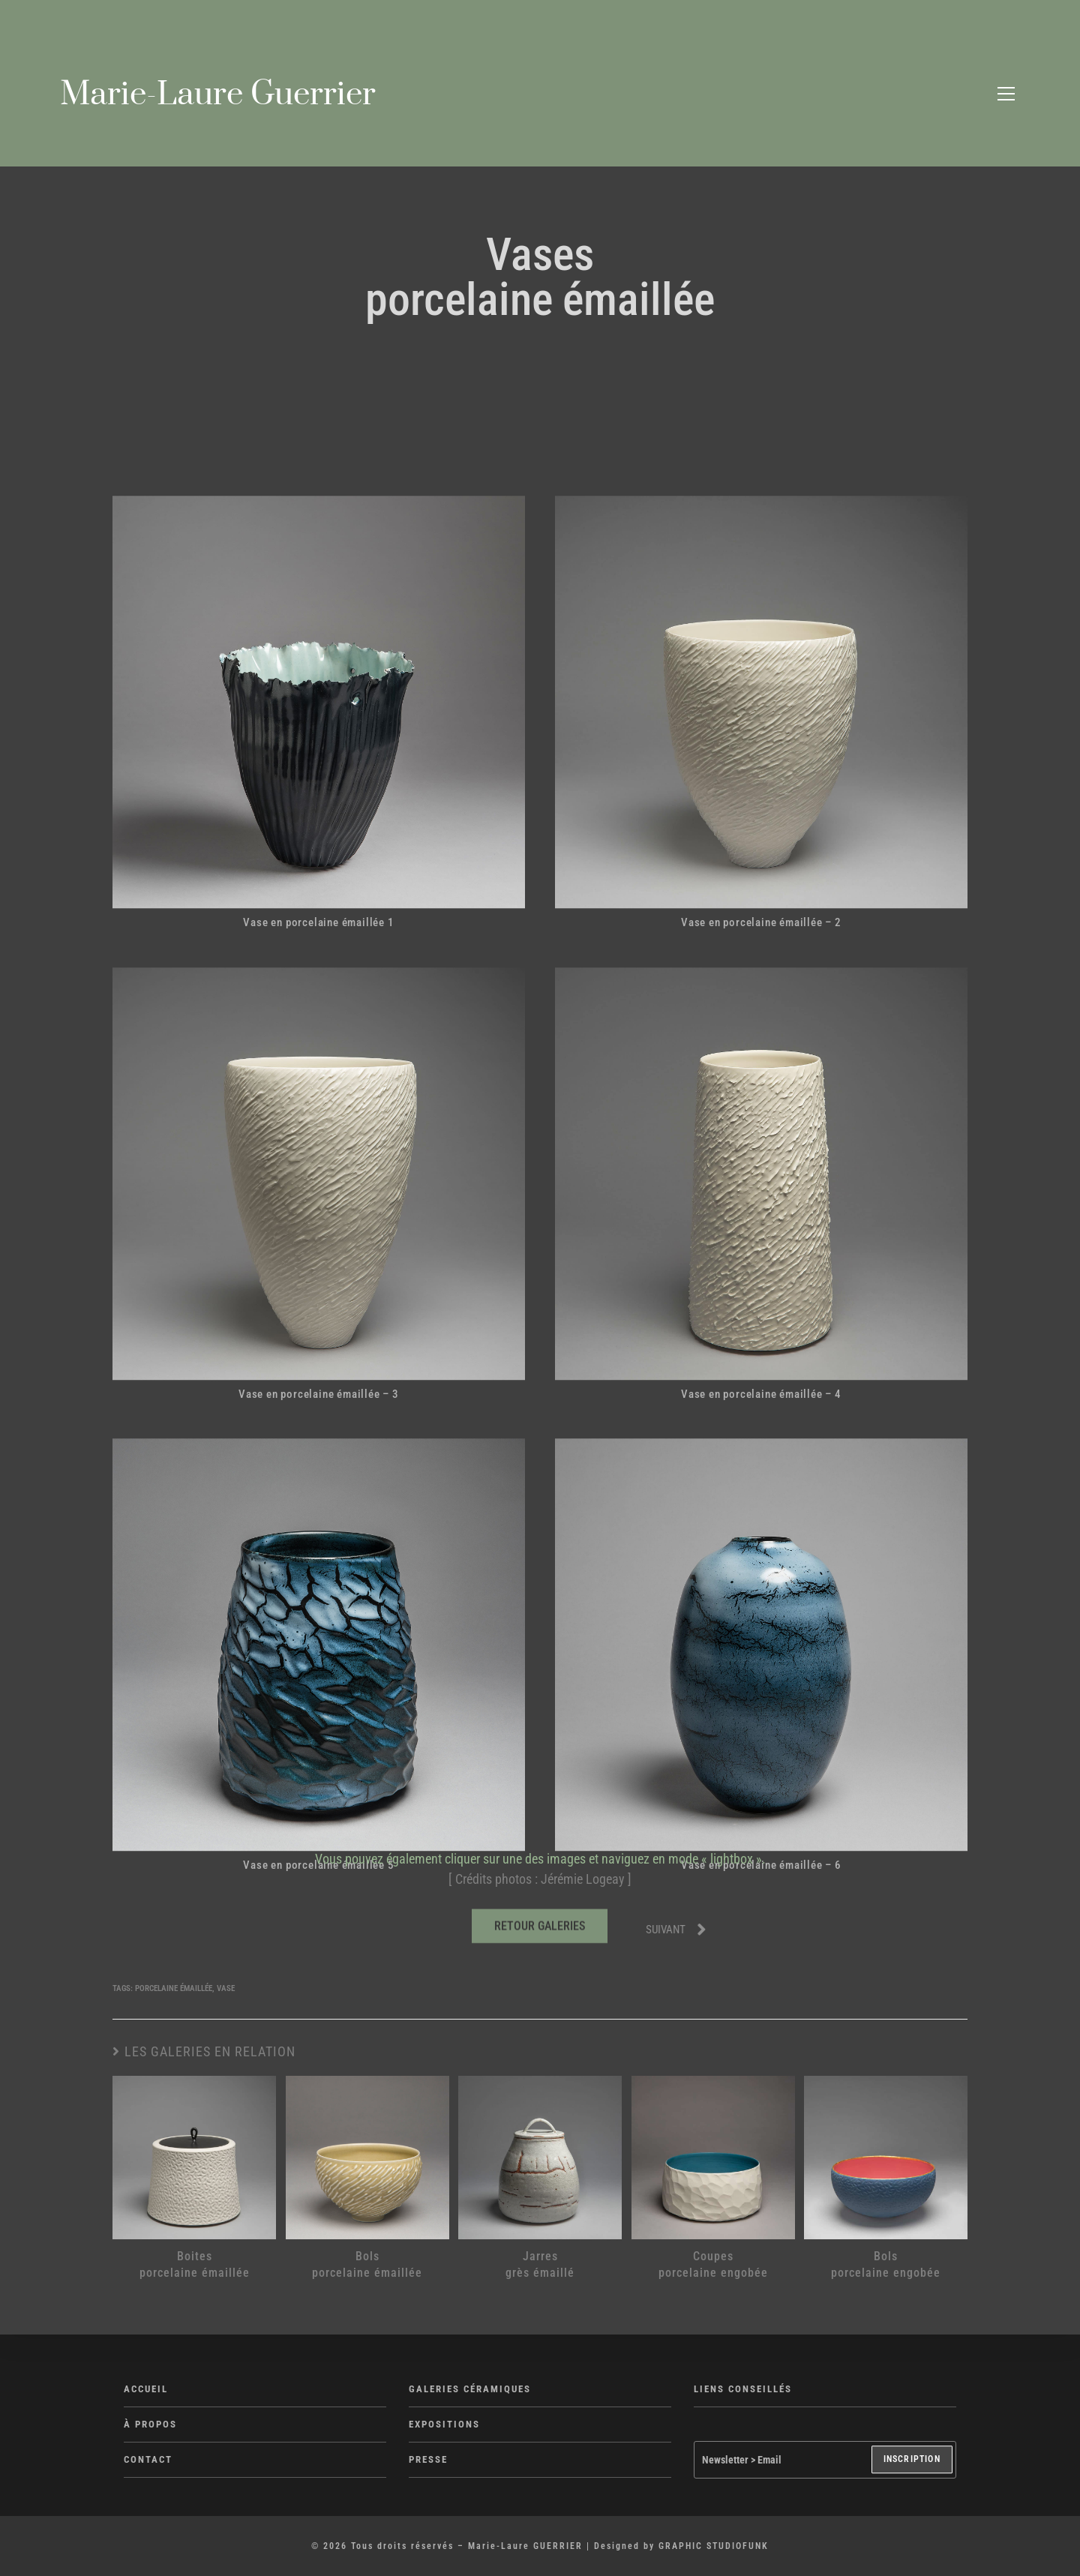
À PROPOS (150, 2424)
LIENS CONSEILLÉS (743, 2389)
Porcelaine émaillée (173, 1988)
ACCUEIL (146, 2389)
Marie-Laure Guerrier (218, 94)
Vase (226, 1988)
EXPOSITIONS (444, 2424)
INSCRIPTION (912, 2460)
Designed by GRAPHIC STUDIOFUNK (681, 2546)
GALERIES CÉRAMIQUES (470, 2389)
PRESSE (428, 2459)
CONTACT (148, 2459)
